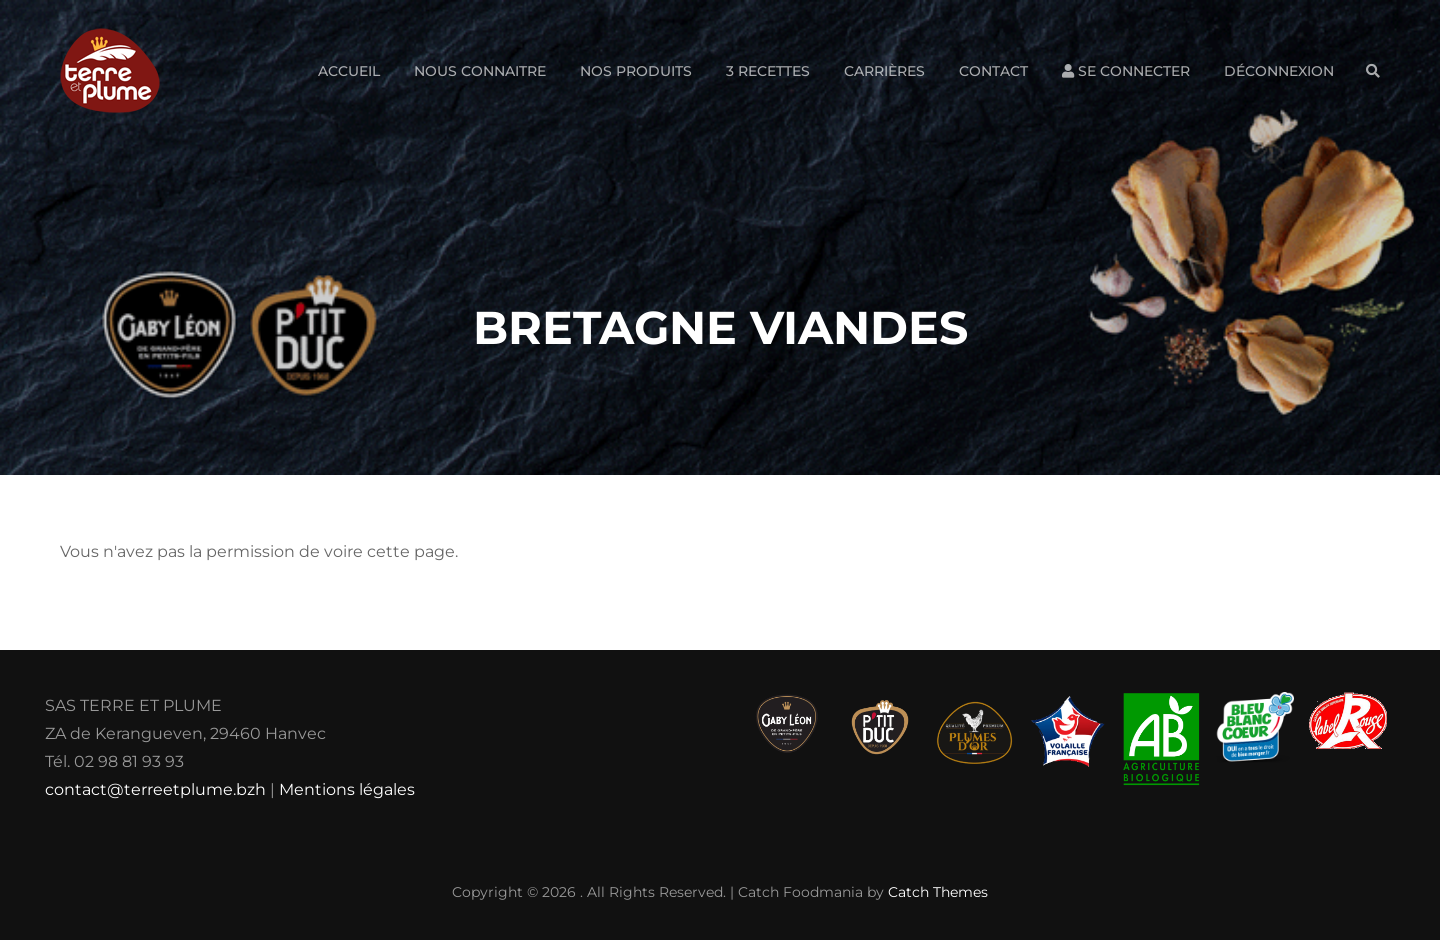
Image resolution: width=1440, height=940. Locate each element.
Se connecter (1126, 71)
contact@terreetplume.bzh (155, 789)
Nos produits (636, 71)
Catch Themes (938, 892)
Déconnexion (1279, 71)
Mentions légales (347, 789)
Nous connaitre (480, 71)
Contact (993, 71)
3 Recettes (768, 71)
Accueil (349, 71)
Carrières (884, 71)
